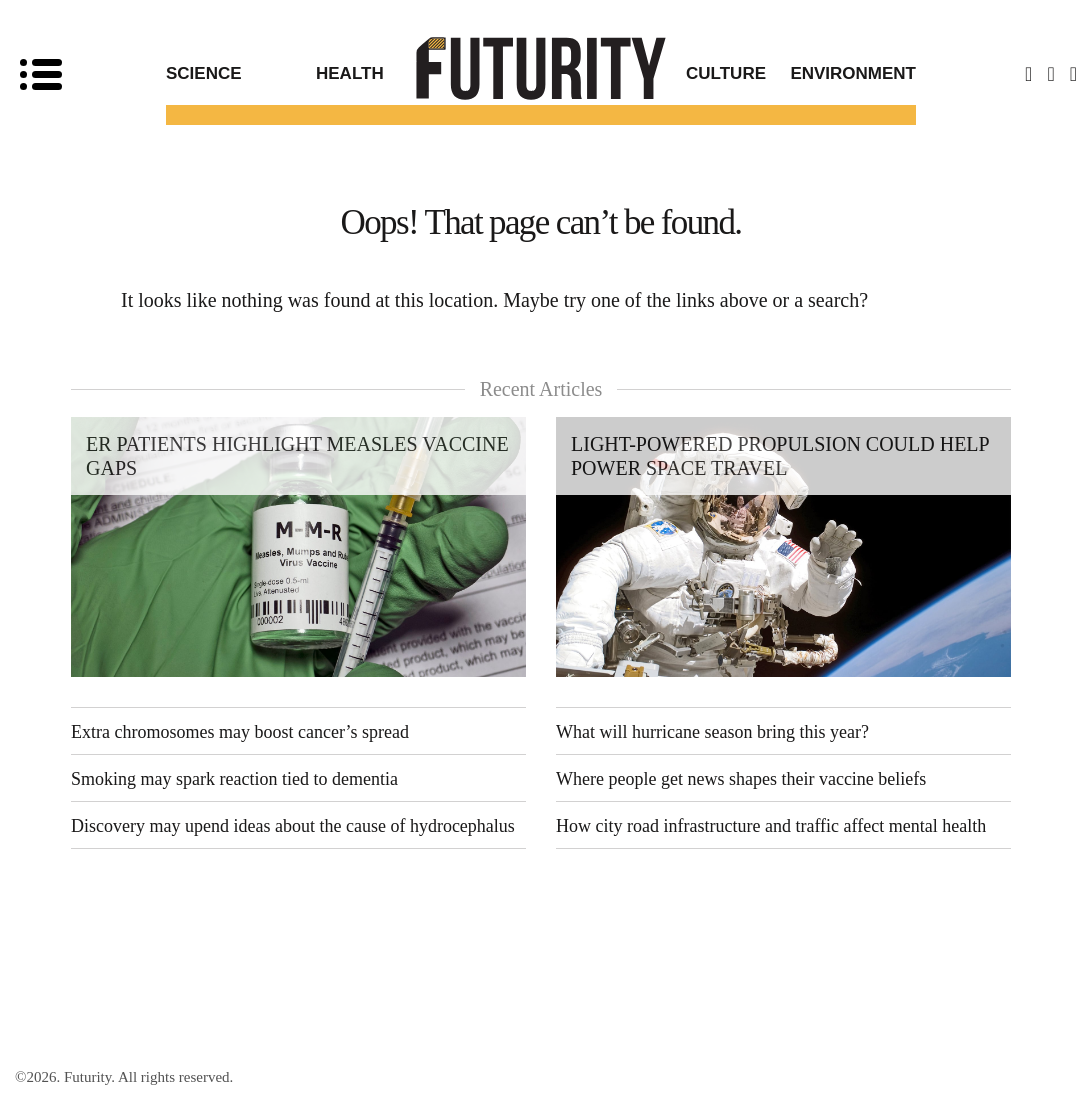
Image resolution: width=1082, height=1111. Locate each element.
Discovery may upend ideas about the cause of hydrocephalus (293, 826)
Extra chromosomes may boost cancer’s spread (240, 732)
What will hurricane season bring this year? (712, 732)
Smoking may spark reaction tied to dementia (234, 779)
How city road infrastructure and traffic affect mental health (771, 826)
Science (204, 73)
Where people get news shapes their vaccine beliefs (741, 779)
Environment (853, 73)
